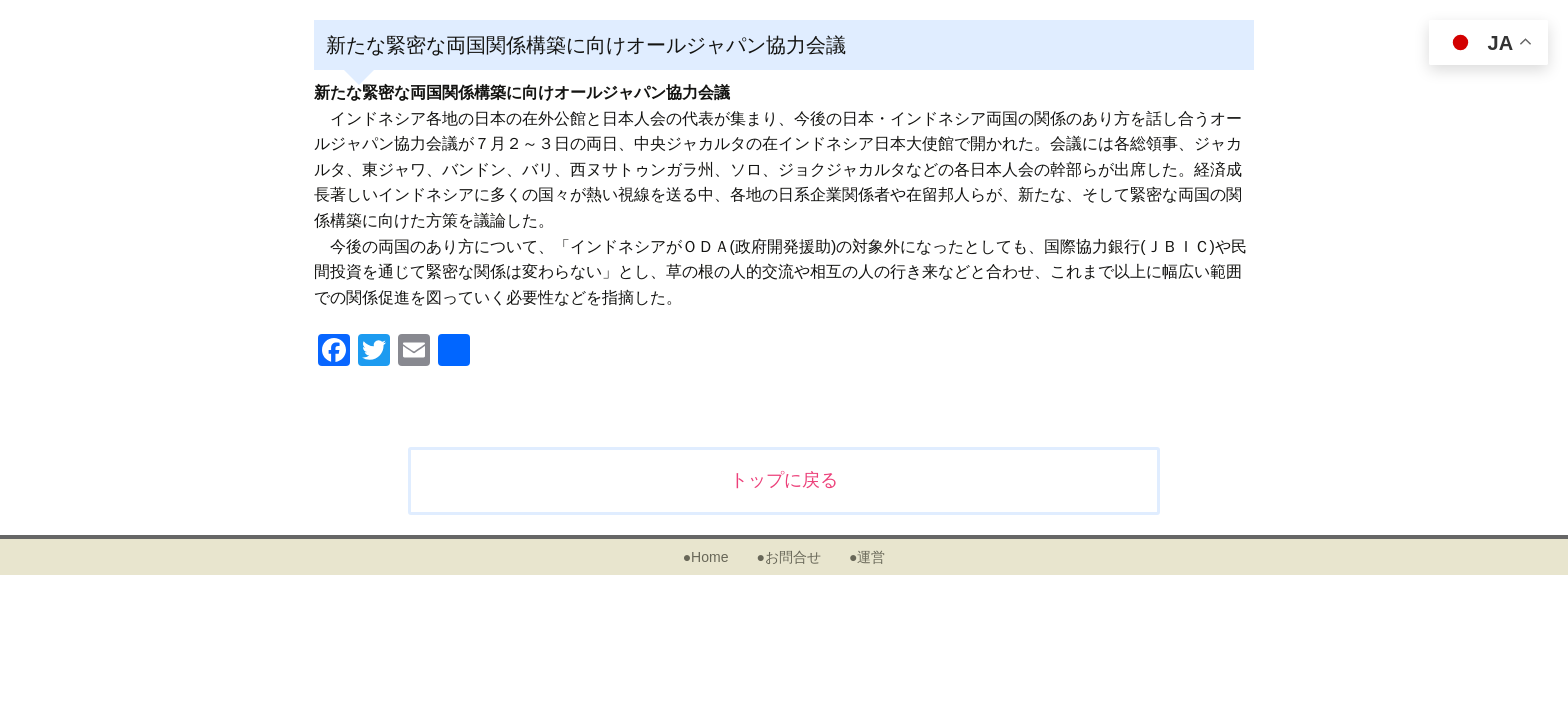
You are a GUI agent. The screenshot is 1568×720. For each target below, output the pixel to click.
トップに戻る (784, 480)
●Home (706, 557)
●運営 (867, 557)
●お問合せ (788, 557)
